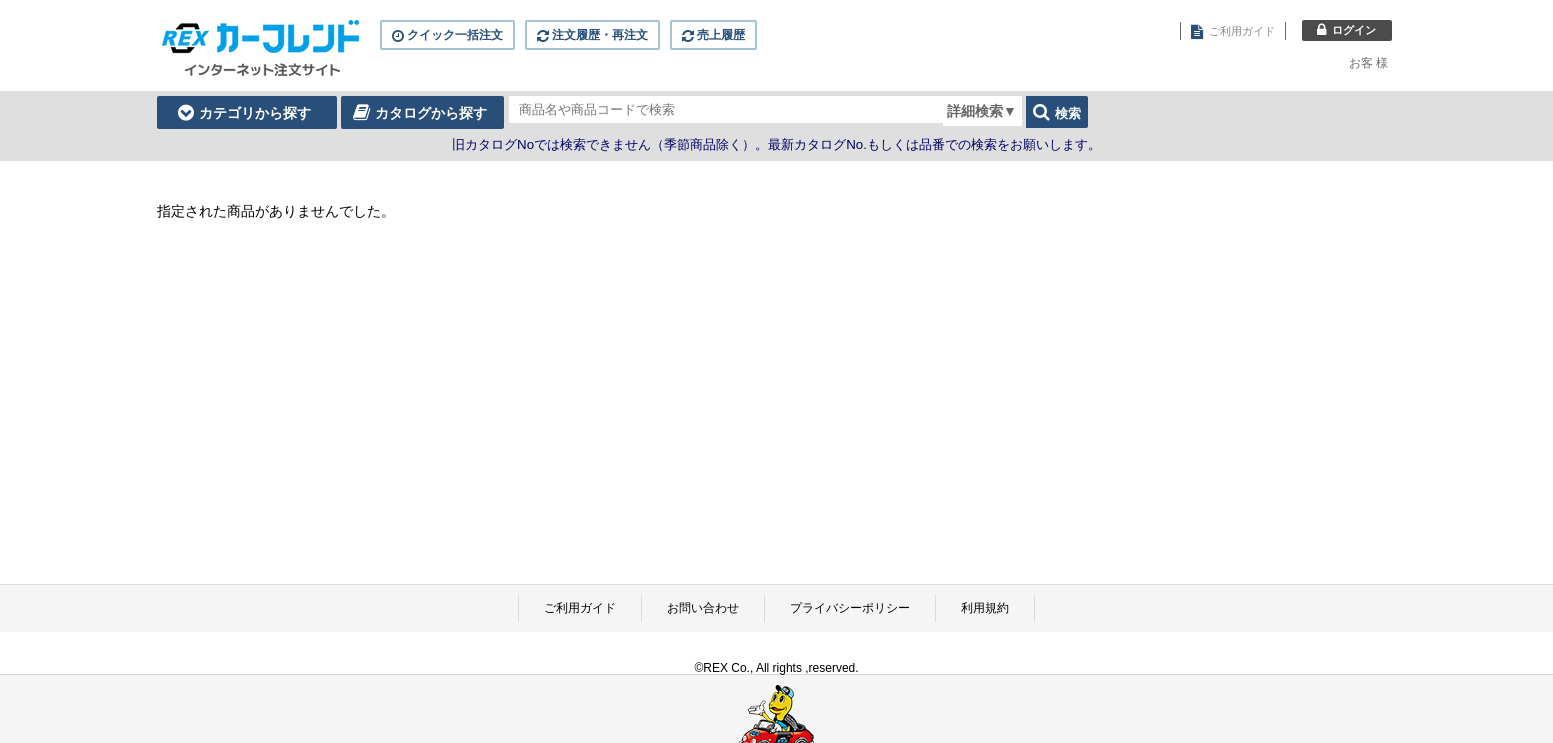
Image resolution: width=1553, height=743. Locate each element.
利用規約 (985, 608)
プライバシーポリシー (850, 608)
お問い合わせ (703, 608)
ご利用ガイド (580, 608)
